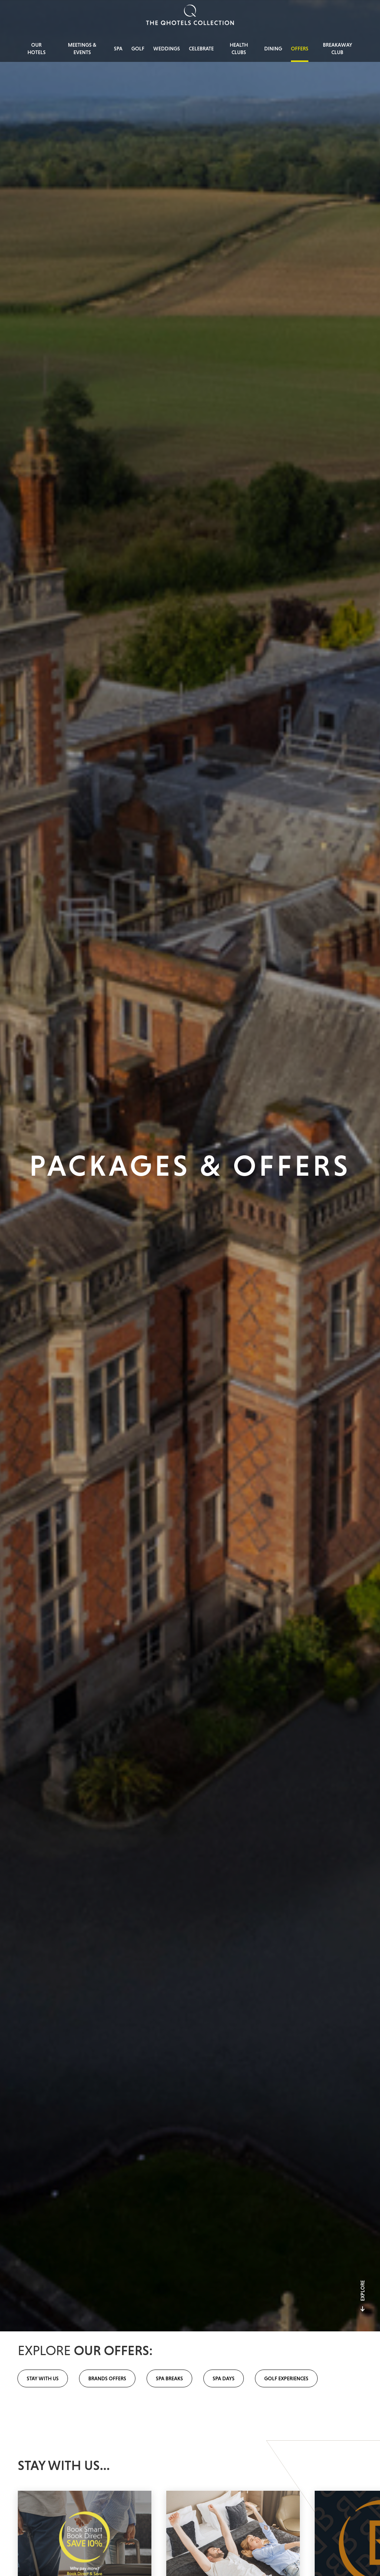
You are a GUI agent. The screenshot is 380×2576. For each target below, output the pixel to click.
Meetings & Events (82, 48)
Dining (273, 49)
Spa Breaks (169, 2378)
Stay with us (43, 2378)
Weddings (166, 49)
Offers (299, 49)
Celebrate (201, 49)
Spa (118, 49)
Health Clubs (239, 48)
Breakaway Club (337, 48)
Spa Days (224, 2378)
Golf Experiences (286, 2378)
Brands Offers (107, 2378)
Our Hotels (36, 48)
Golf (137, 49)
